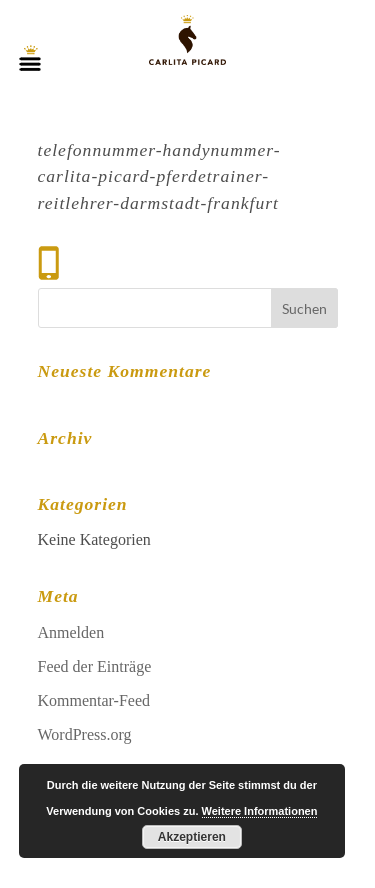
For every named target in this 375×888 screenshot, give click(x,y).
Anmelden (71, 632)
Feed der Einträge (95, 666)
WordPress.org (85, 734)
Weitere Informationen (260, 811)
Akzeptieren (192, 837)
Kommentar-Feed (94, 700)
